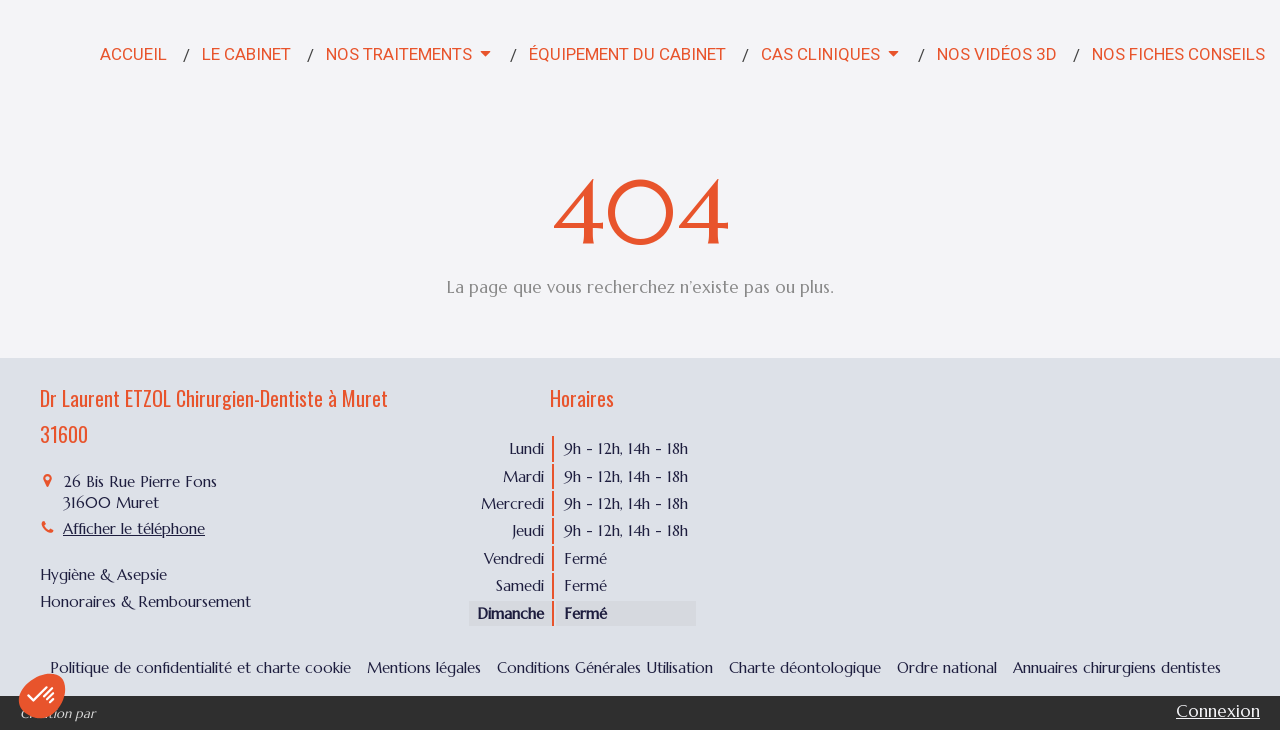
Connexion (1218, 711)
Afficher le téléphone (134, 528)
